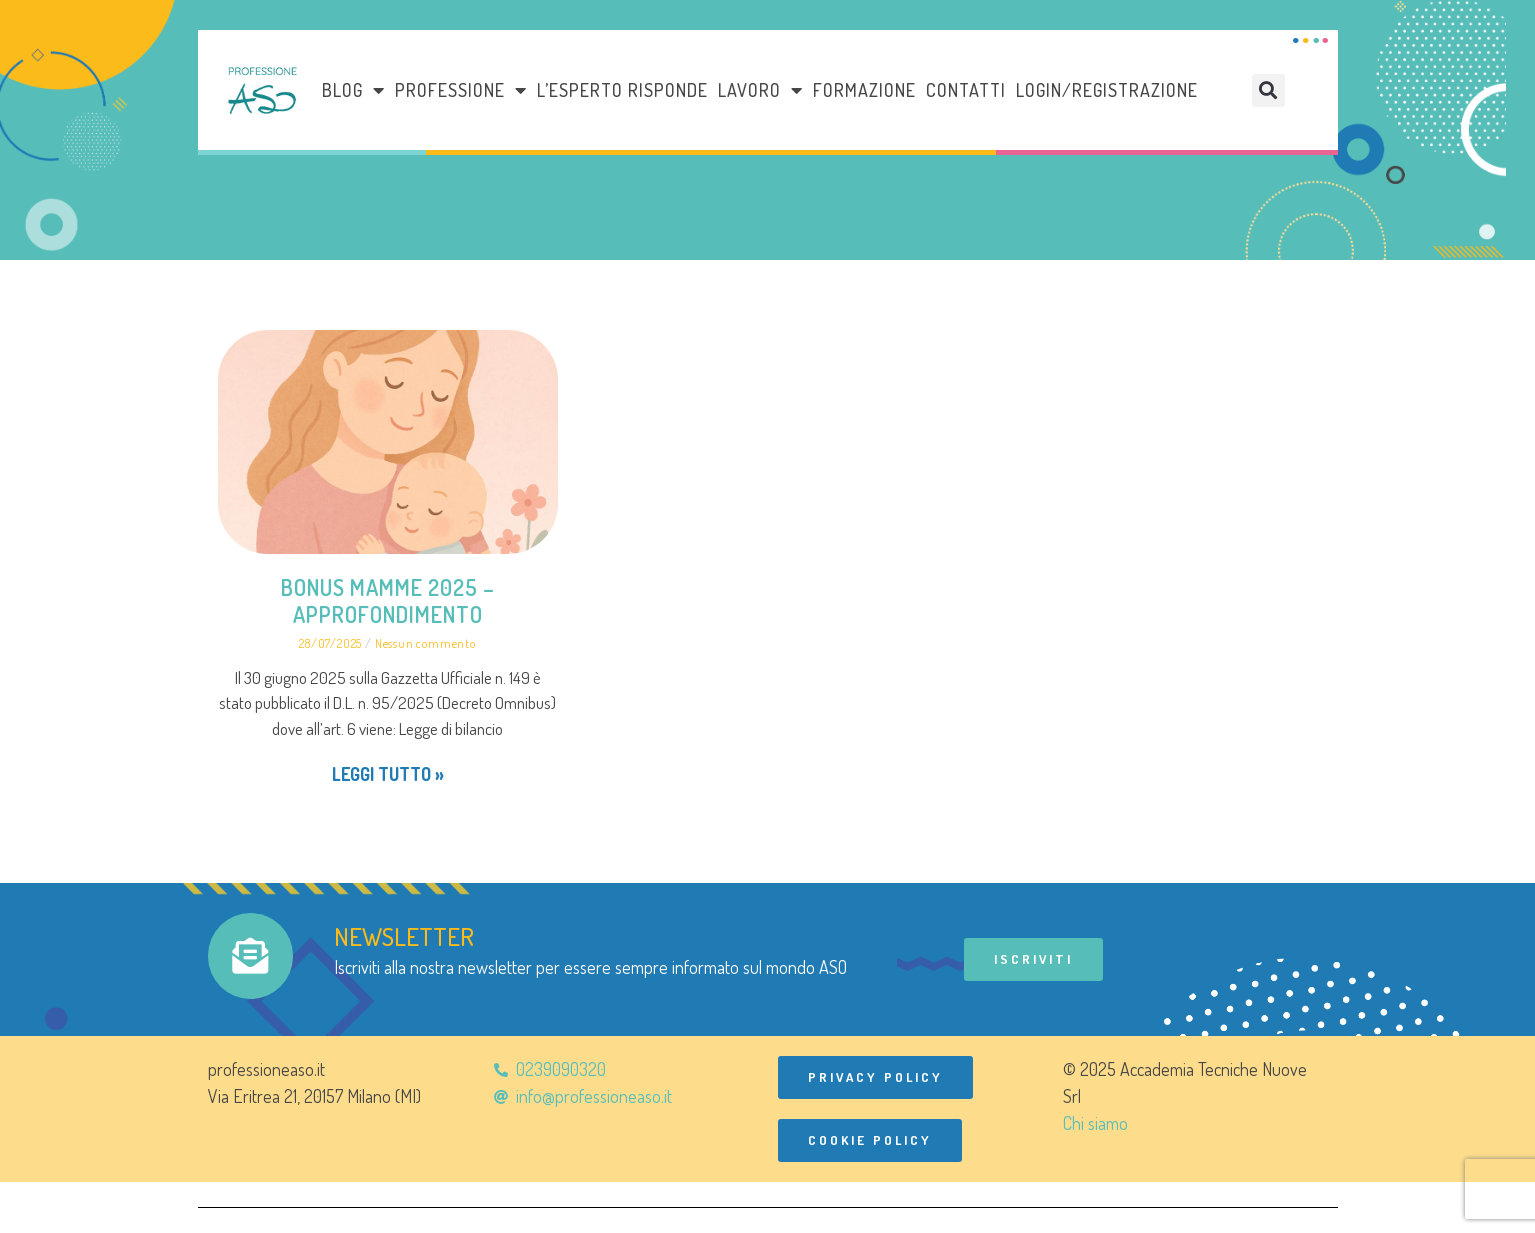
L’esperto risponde (622, 90)
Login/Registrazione (1107, 90)
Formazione (864, 90)
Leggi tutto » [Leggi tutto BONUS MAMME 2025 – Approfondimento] (388, 774)
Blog (353, 90)
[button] (1268, 90)
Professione (461, 90)
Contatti (966, 90)
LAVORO (760, 90)
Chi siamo (1095, 1123)
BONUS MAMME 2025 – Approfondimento (388, 600)
